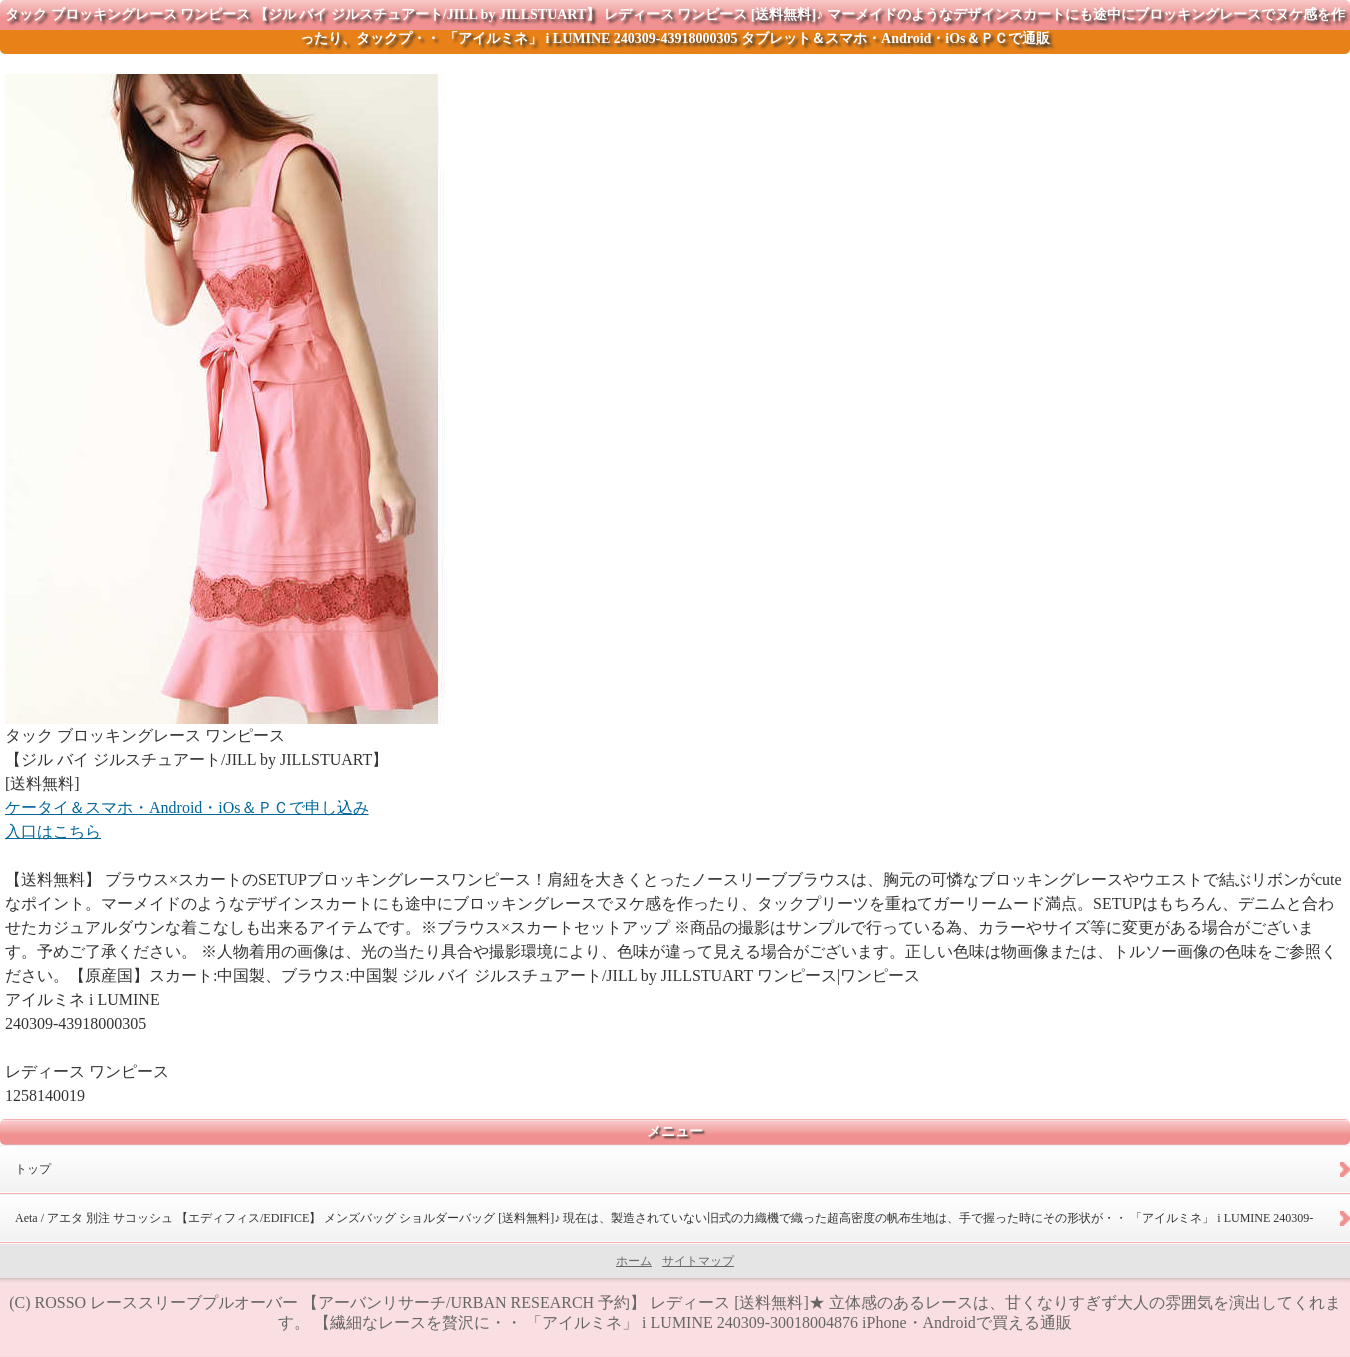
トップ (33, 1169)
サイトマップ (698, 1261)
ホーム (634, 1261)
